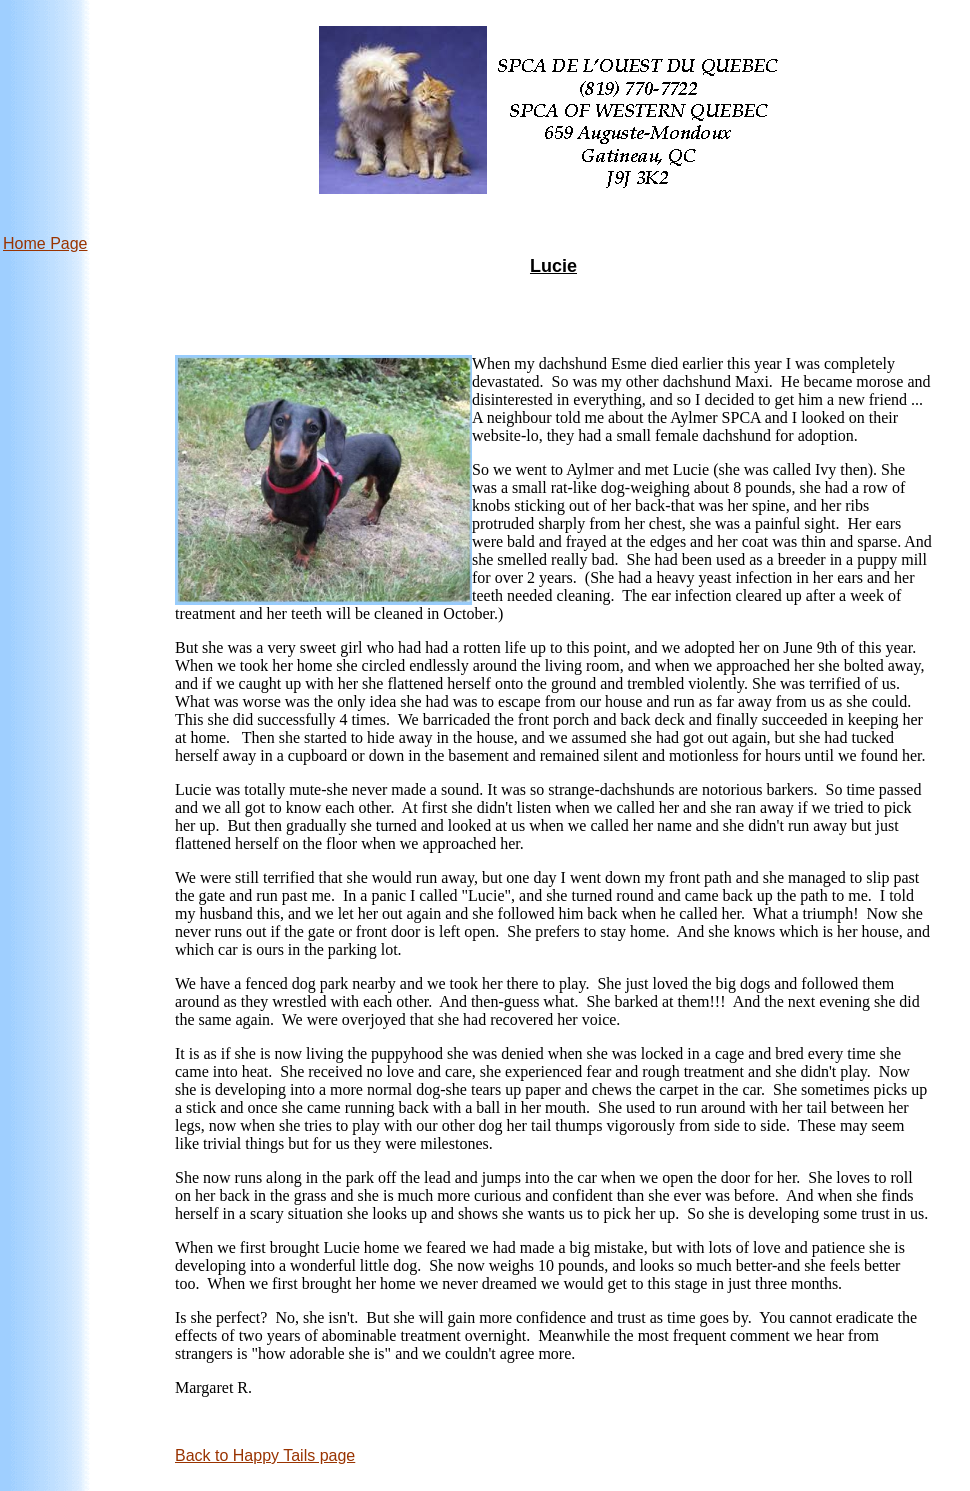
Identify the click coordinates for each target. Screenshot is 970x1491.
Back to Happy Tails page (265, 1455)
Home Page (45, 243)
